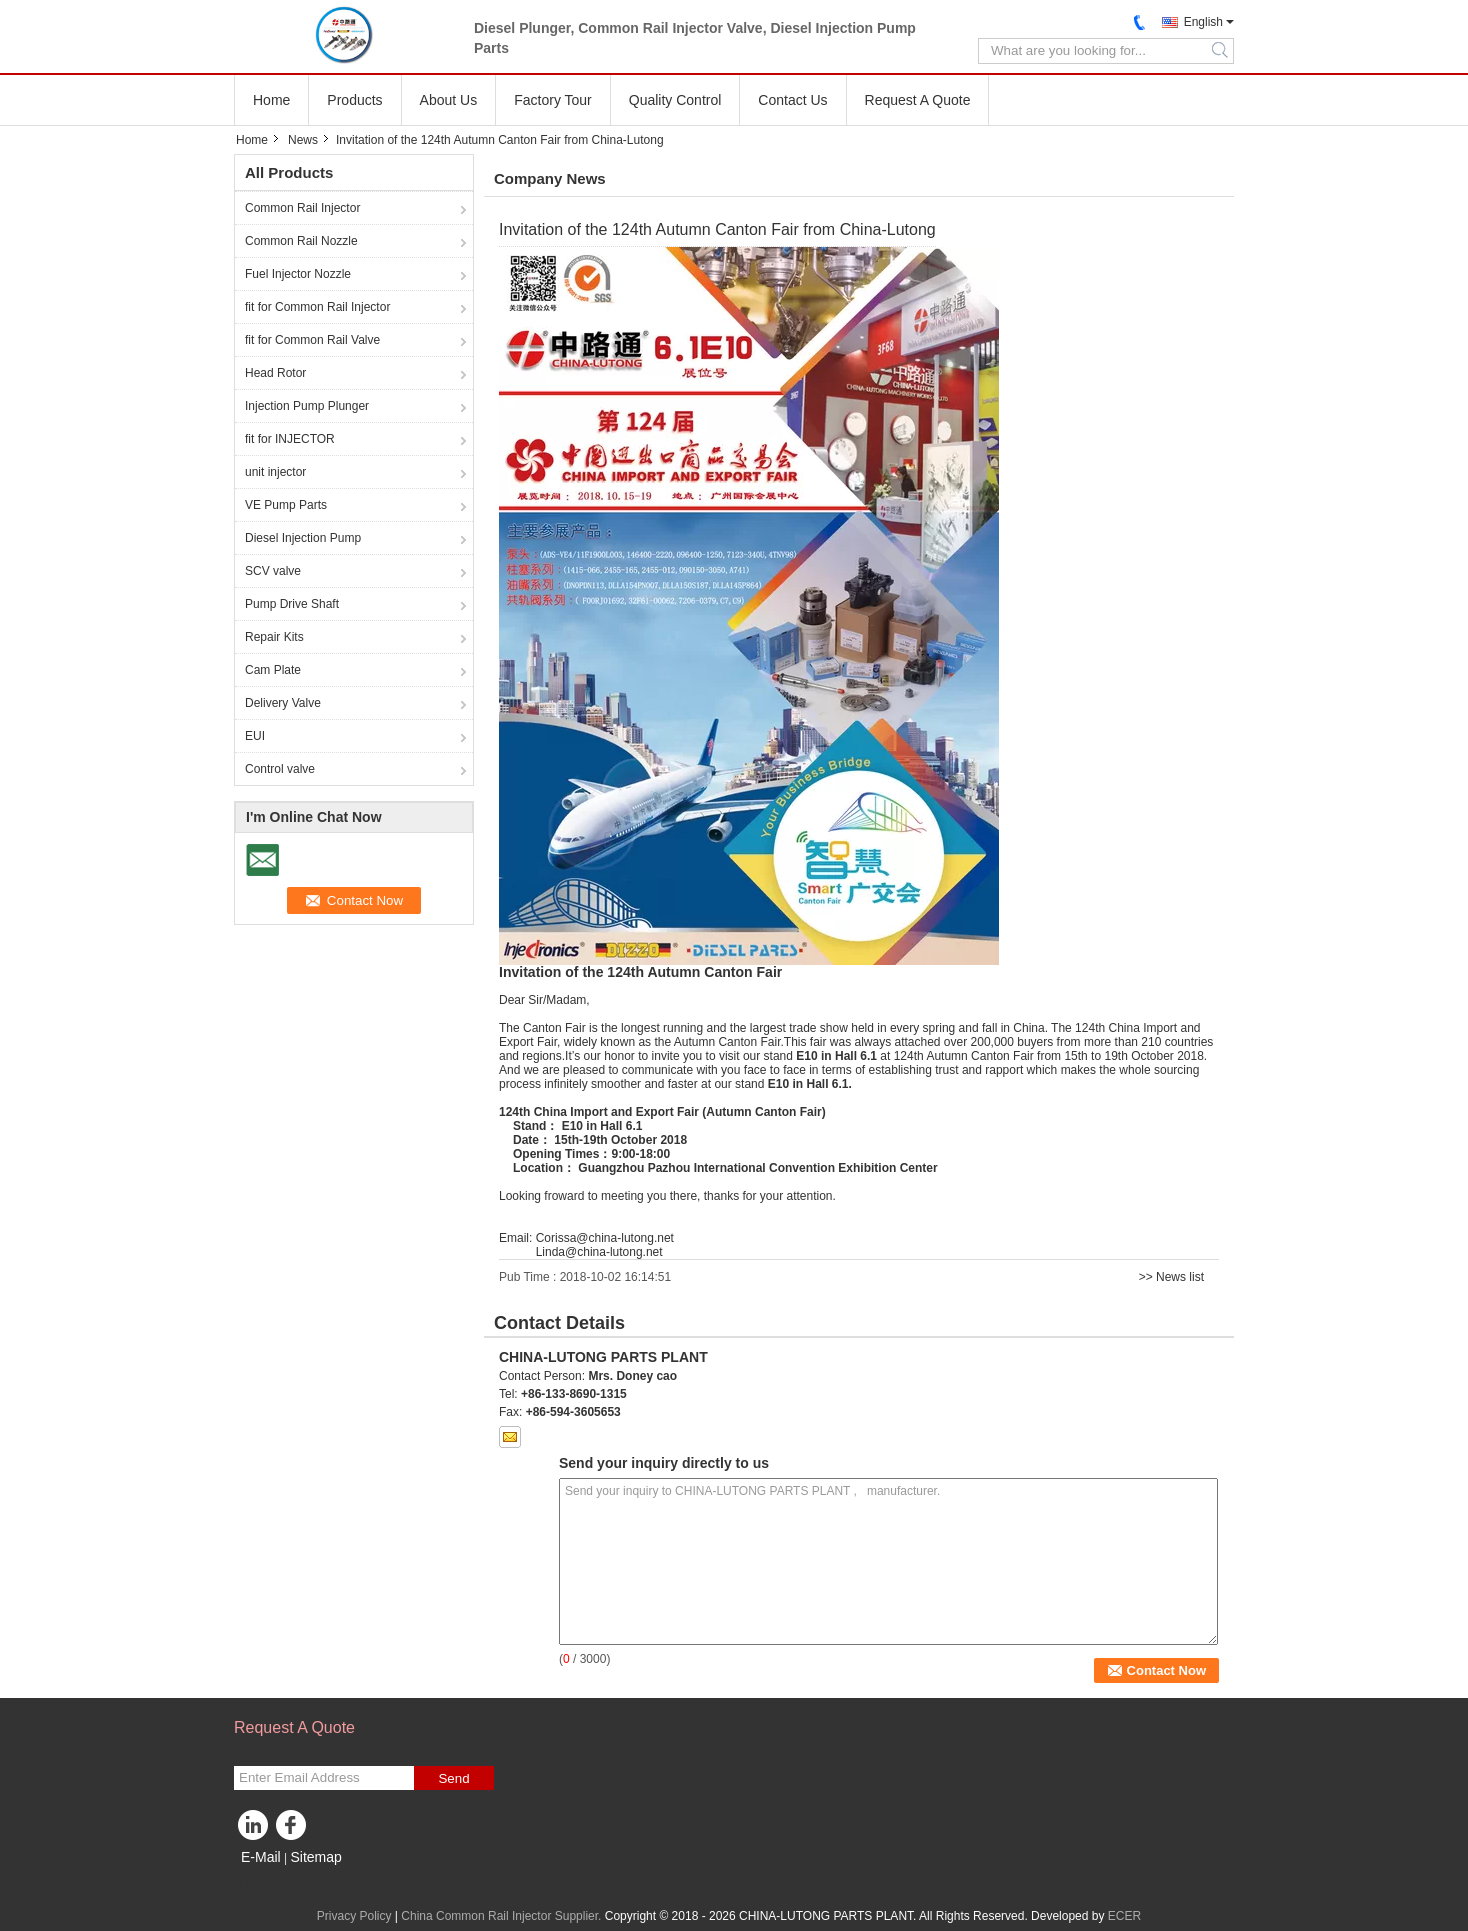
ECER (1124, 1916)
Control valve (280, 769)
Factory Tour (553, 100)
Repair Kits (274, 637)
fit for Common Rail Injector (317, 307)
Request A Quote (918, 100)
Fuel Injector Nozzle (298, 274)
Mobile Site (269, 1882)
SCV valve (273, 571)
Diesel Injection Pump (303, 538)
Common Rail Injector (302, 208)
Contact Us (792, 100)
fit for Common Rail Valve (312, 340)
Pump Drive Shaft (292, 604)
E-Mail (261, 1857)
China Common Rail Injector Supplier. (502, 1916)
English (1203, 22)
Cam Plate (273, 670)
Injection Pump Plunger (307, 406)
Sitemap (315, 1857)
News (303, 140)
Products (354, 100)
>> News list (1171, 1277)
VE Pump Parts (286, 505)
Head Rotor (275, 373)
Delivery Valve (283, 703)
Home (271, 100)
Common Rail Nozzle (301, 241)
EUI (255, 736)
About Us (449, 100)
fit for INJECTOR (290, 439)
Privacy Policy (354, 1916)
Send (453, 1778)
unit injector (275, 472)
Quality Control (675, 100)
